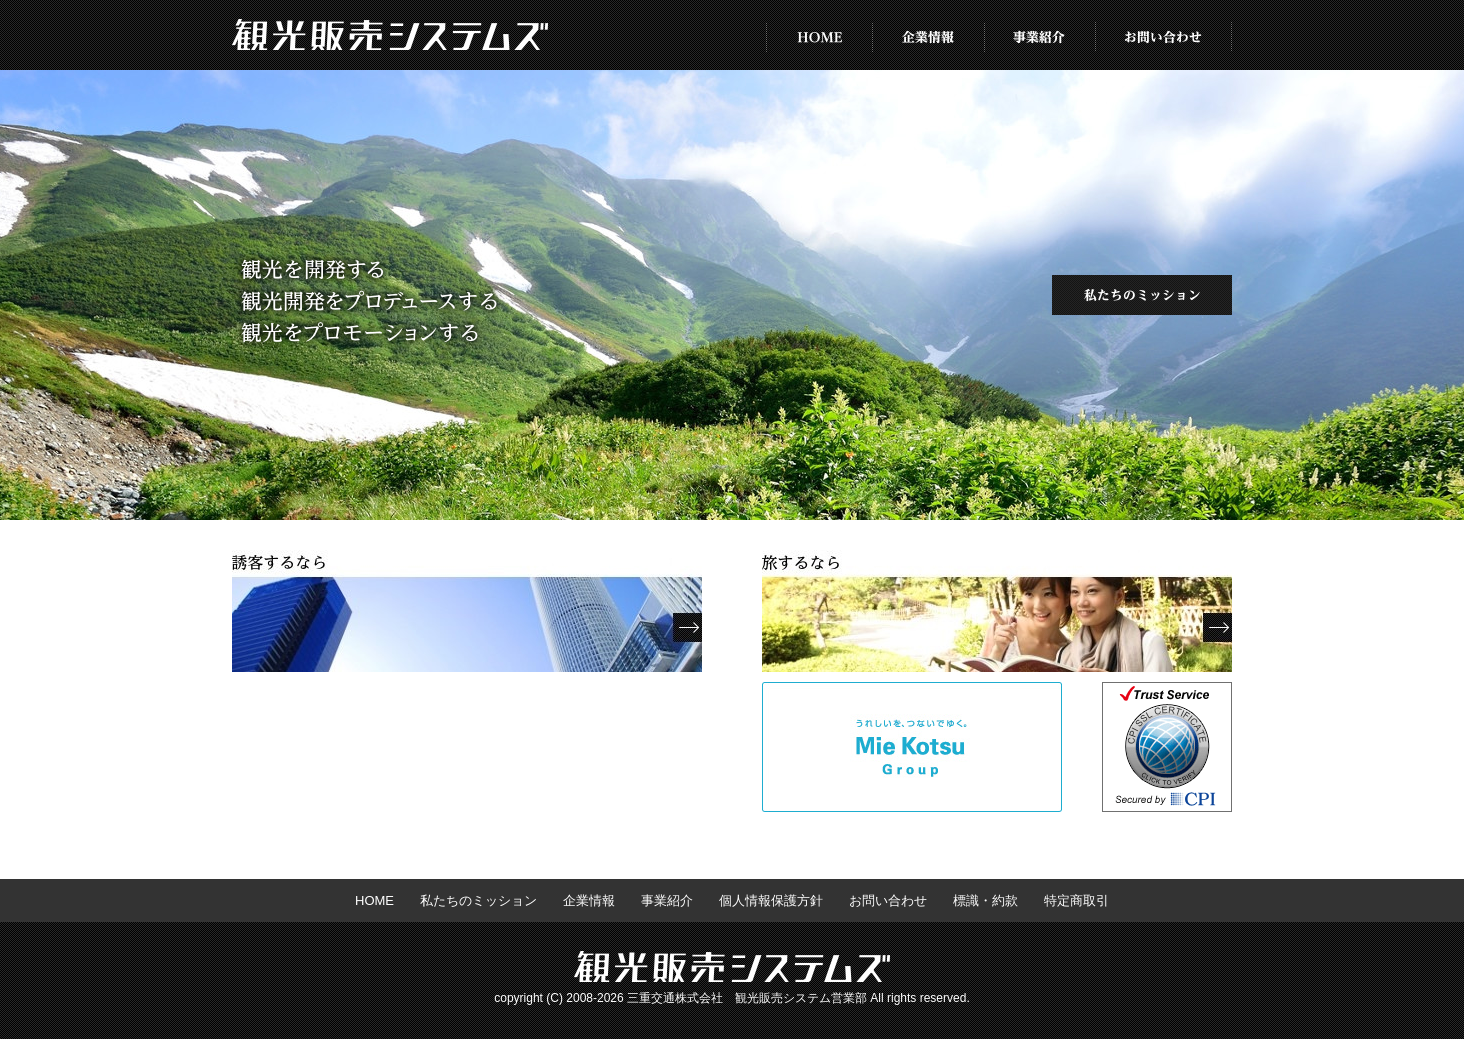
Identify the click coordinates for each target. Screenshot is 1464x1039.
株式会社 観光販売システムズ (390, 35)
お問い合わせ (1164, 35)
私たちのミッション (1142, 295)
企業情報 (929, 35)
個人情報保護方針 (771, 900)
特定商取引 (1076, 900)
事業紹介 (1040, 35)
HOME (819, 35)
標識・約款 (985, 900)
